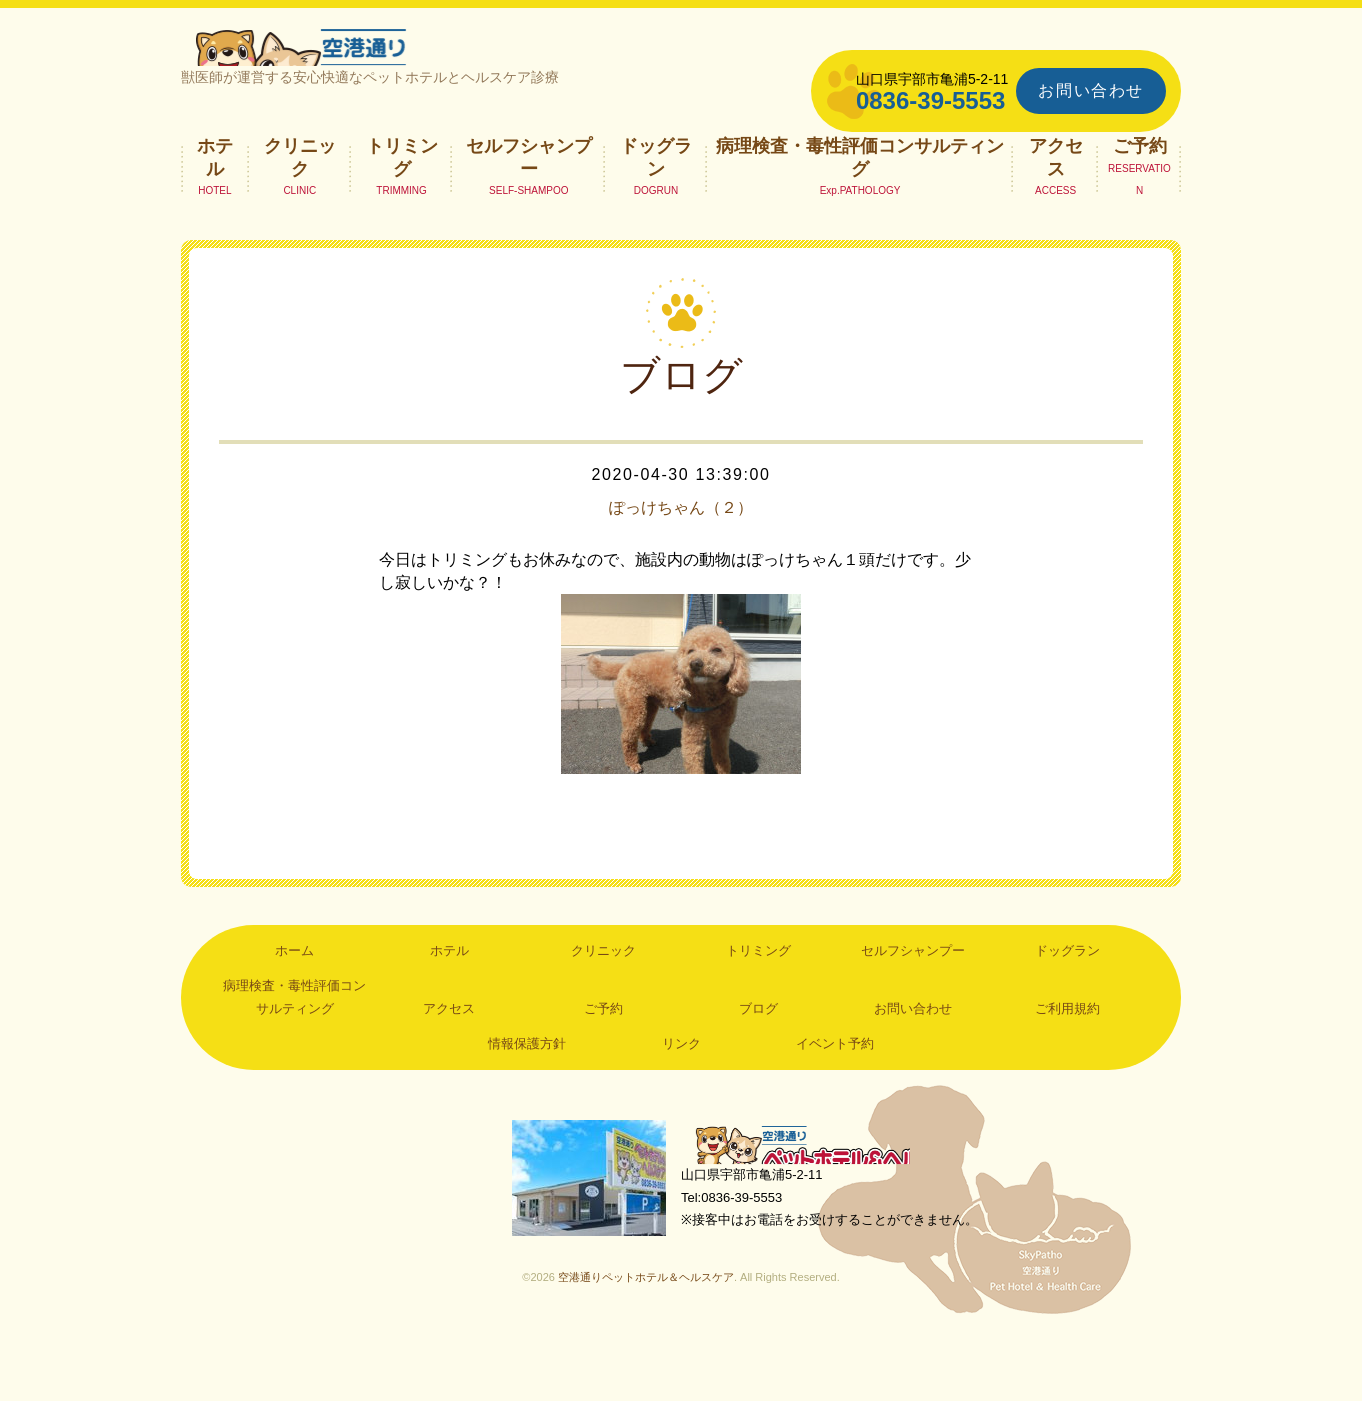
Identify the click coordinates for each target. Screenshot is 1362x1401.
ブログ (758, 1067)
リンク (681, 1102)
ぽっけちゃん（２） (681, 566)
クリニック (300, 216)
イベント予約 (835, 1102)
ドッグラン (656, 216)
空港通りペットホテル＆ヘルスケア (821, 1205)
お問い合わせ (1091, 90)
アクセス (1056, 216)
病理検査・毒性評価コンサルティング (860, 216)
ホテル (215, 216)
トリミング (402, 216)
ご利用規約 (1067, 1067)
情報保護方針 (527, 1102)
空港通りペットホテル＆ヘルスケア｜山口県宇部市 (447, 75)
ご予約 (1140, 205)
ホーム (294, 1009)
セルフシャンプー (529, 216)
